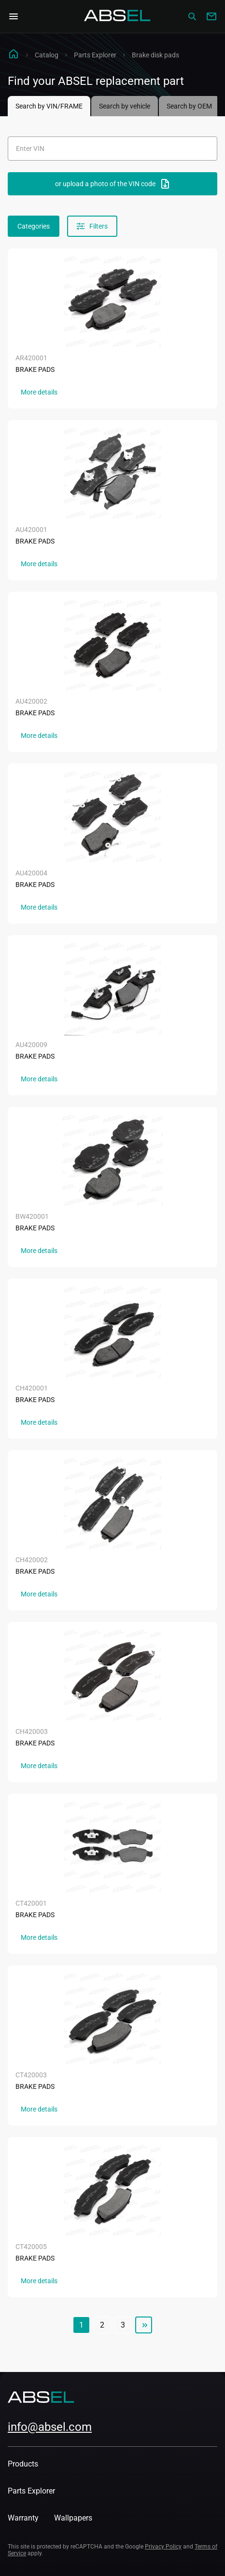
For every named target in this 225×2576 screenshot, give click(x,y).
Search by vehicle (124, 106)
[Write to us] (211, 16)
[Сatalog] (192, 16)
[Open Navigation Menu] (13, 16)
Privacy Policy (163, 2546)
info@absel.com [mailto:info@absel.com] (50, 2427)
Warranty (23, 2517)
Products (23, 2463)
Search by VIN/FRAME (49, 106)
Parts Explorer (95, 55)
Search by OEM (189, 106)
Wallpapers (73, 2517)
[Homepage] (117, 16)
